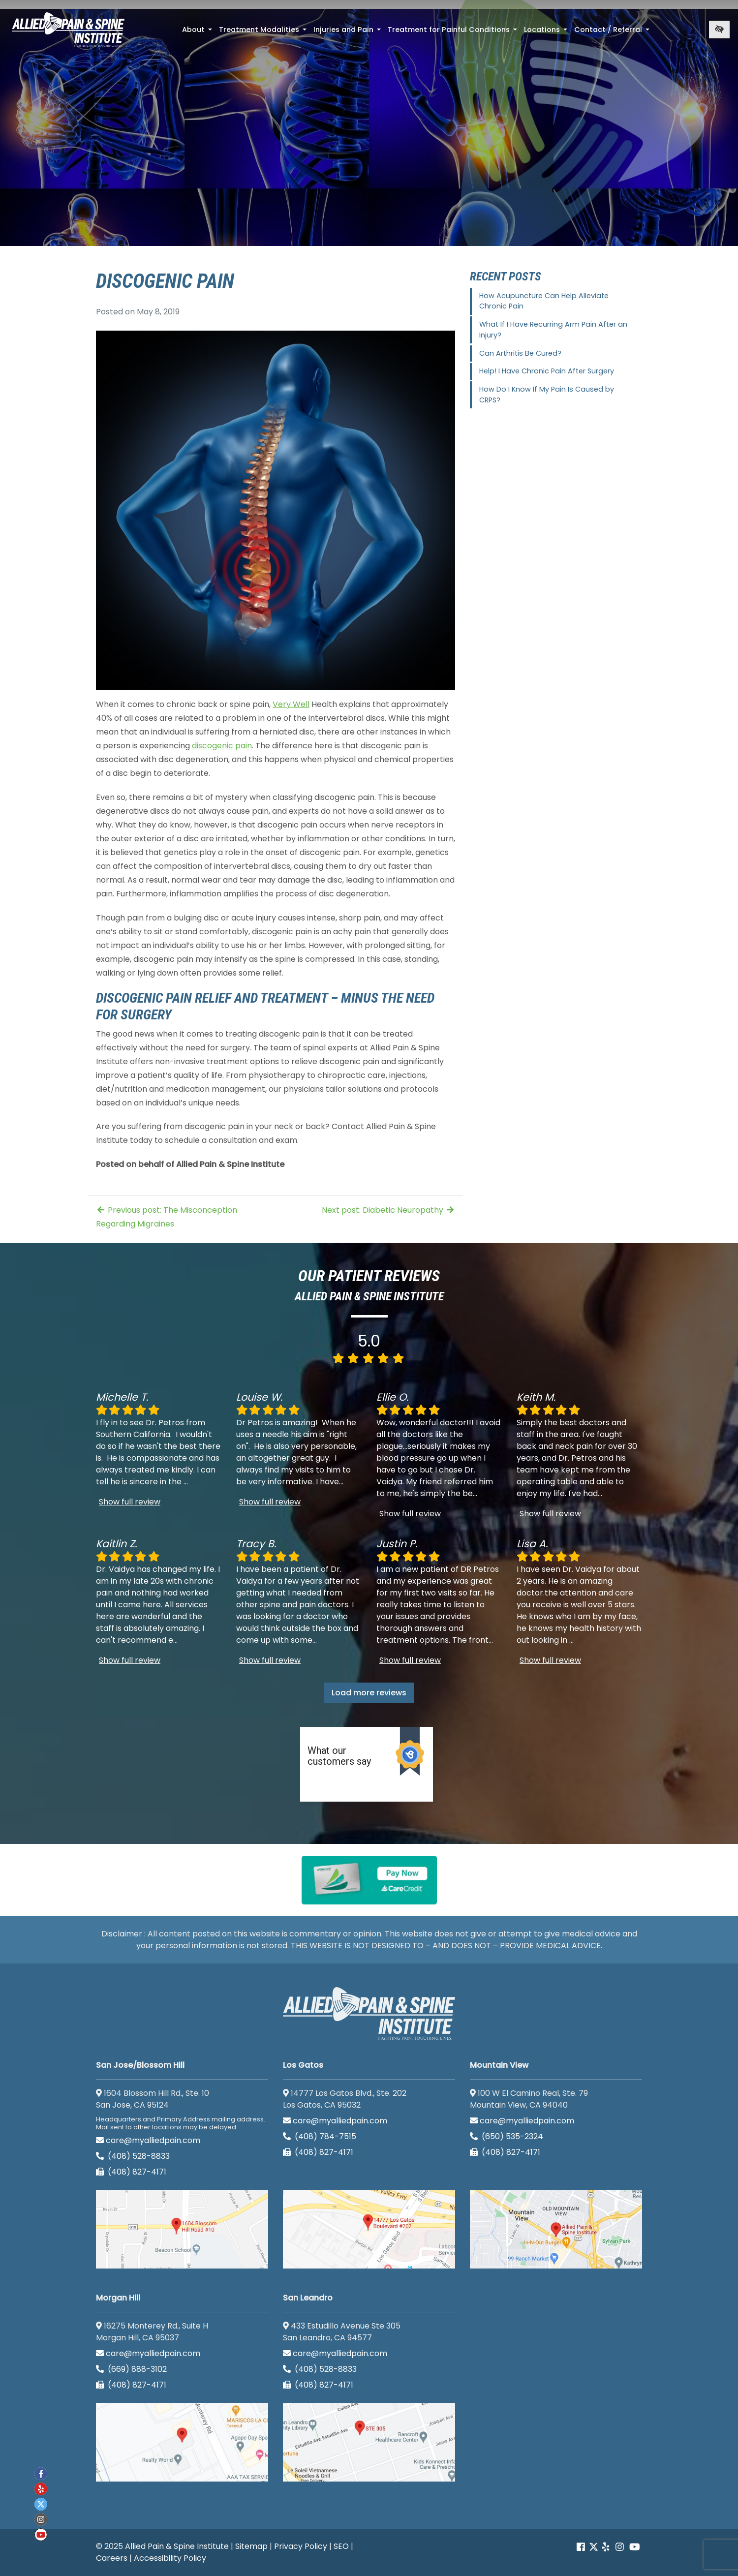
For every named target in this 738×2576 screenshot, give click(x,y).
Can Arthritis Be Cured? (520, 353)
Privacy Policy (300, 2546)
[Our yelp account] (605, 2547)
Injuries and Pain (348, 32)
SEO (341, 2546)
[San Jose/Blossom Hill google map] (182, 2229)
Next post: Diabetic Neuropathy (388, 1210)
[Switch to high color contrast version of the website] (719, 29)
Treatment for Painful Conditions (453, 32)
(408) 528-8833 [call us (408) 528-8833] (133, 2156)
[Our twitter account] (40, 2504)
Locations (546, 32)
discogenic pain (222, 745)
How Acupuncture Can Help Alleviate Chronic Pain (544, 301)
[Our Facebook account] (582, 2547)
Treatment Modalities (263, 32)
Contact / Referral (612, 32)
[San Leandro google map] (369, 2442)
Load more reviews (369, 1692)
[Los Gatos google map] (369, 2229)
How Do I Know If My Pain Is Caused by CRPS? (546, 394)
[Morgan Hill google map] (182, 2442)
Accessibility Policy (170, 2558)
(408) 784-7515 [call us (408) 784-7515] (319, 2136)
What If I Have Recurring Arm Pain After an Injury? (553, 329)
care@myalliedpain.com (148, 2140)
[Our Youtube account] (634, 2547)
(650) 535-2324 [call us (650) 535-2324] (506, 2136)
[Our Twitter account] (593, 2547)
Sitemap (251, 2546)
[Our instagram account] (620, 2547)
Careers (111, 2558)
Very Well (291, 704)
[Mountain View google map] (556, 2229)
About (198, 32)
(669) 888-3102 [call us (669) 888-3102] (132, 2369)
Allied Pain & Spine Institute (177, 2546)
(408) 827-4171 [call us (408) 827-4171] (131, 2171)
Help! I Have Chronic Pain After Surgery (546, 371)
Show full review (129, 1501)
